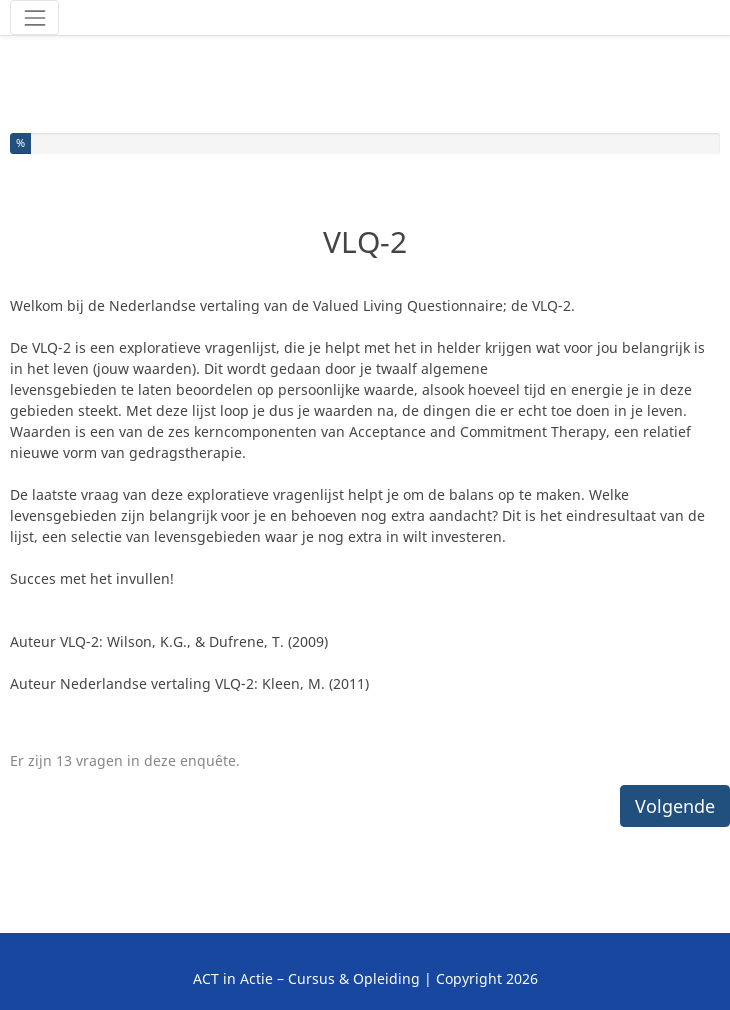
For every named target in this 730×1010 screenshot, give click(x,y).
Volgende (675, 806)
